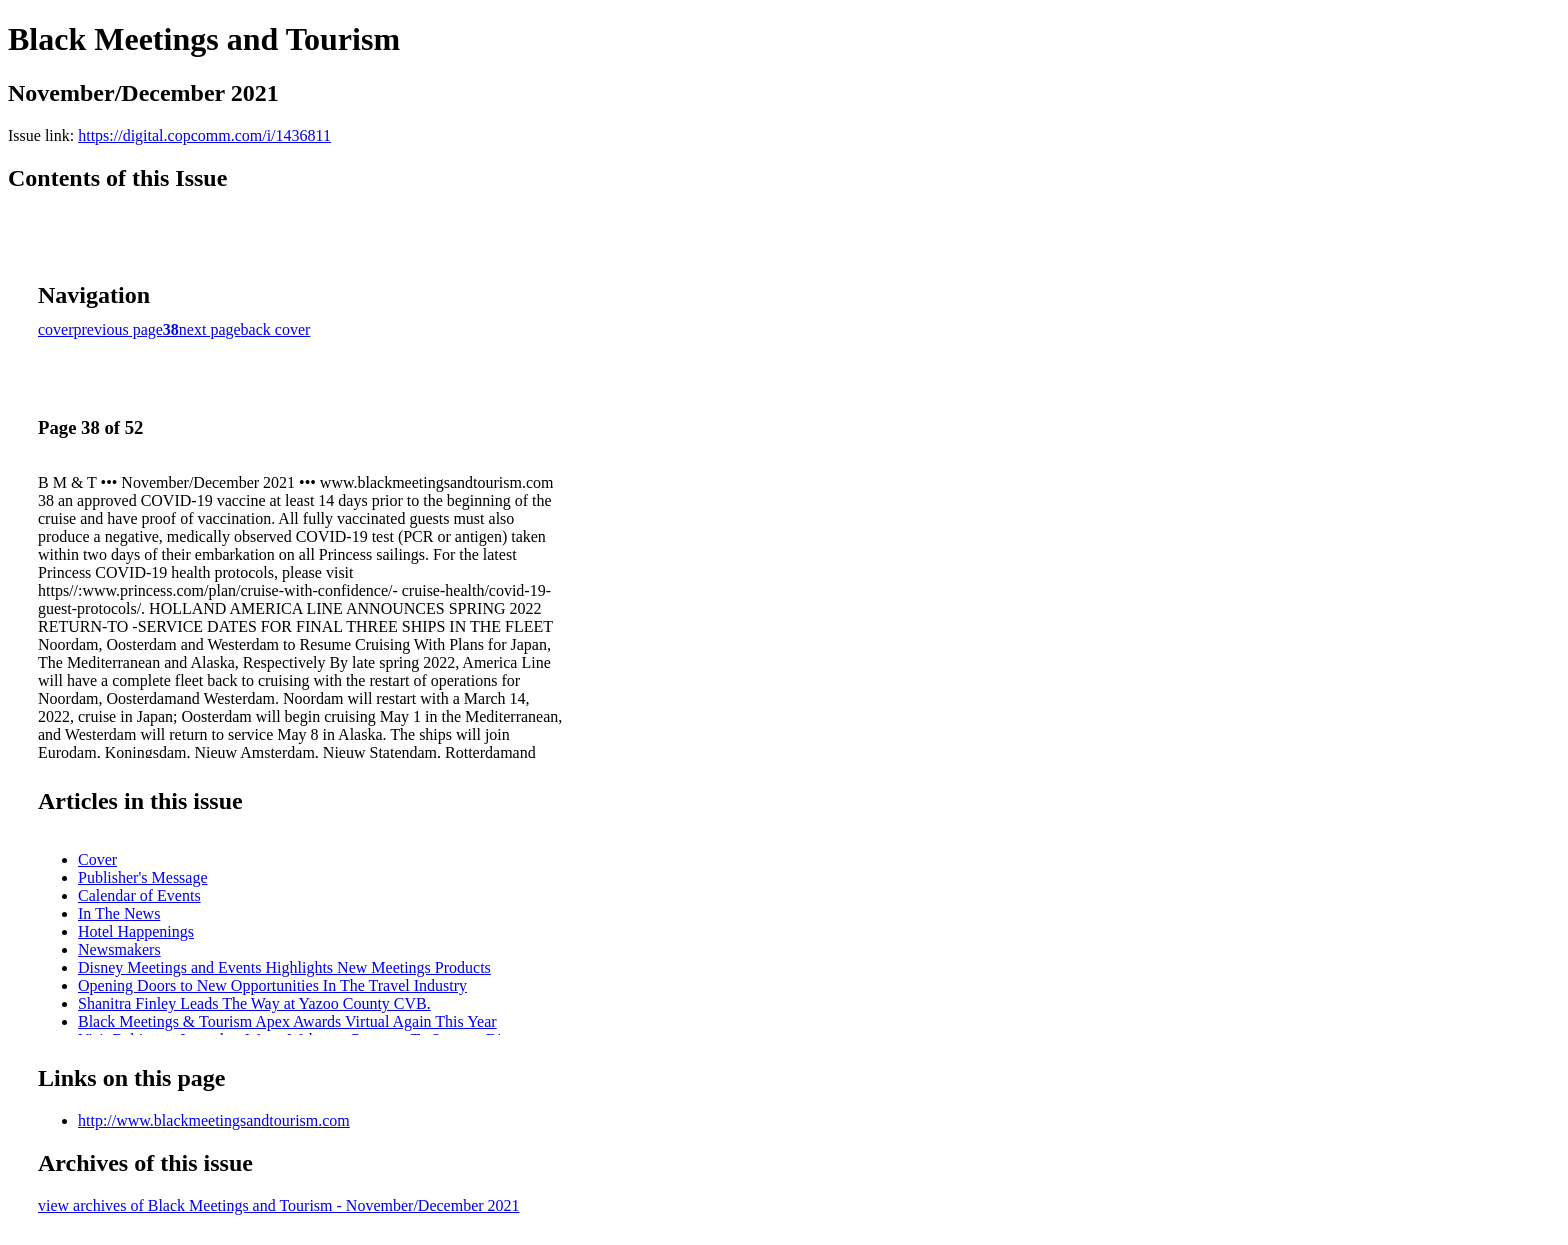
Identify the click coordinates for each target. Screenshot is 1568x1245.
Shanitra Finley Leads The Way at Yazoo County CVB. (254, 1003)
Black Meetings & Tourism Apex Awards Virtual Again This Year (287, 1021)
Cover (97, 859)
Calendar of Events (139, 895)
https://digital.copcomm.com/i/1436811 (204, 135)
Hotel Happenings (136, 931)
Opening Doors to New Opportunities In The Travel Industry (272, 985)
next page (210, 329)
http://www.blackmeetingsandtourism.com (214, 1120)
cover (56, 329)
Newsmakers (119, 949)
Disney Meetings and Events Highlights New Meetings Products (284, 967)
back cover (276, 329)
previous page (118, 329)
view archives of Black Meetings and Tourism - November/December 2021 (279, 1205)
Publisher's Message (143, 877)
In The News (119, 913)
